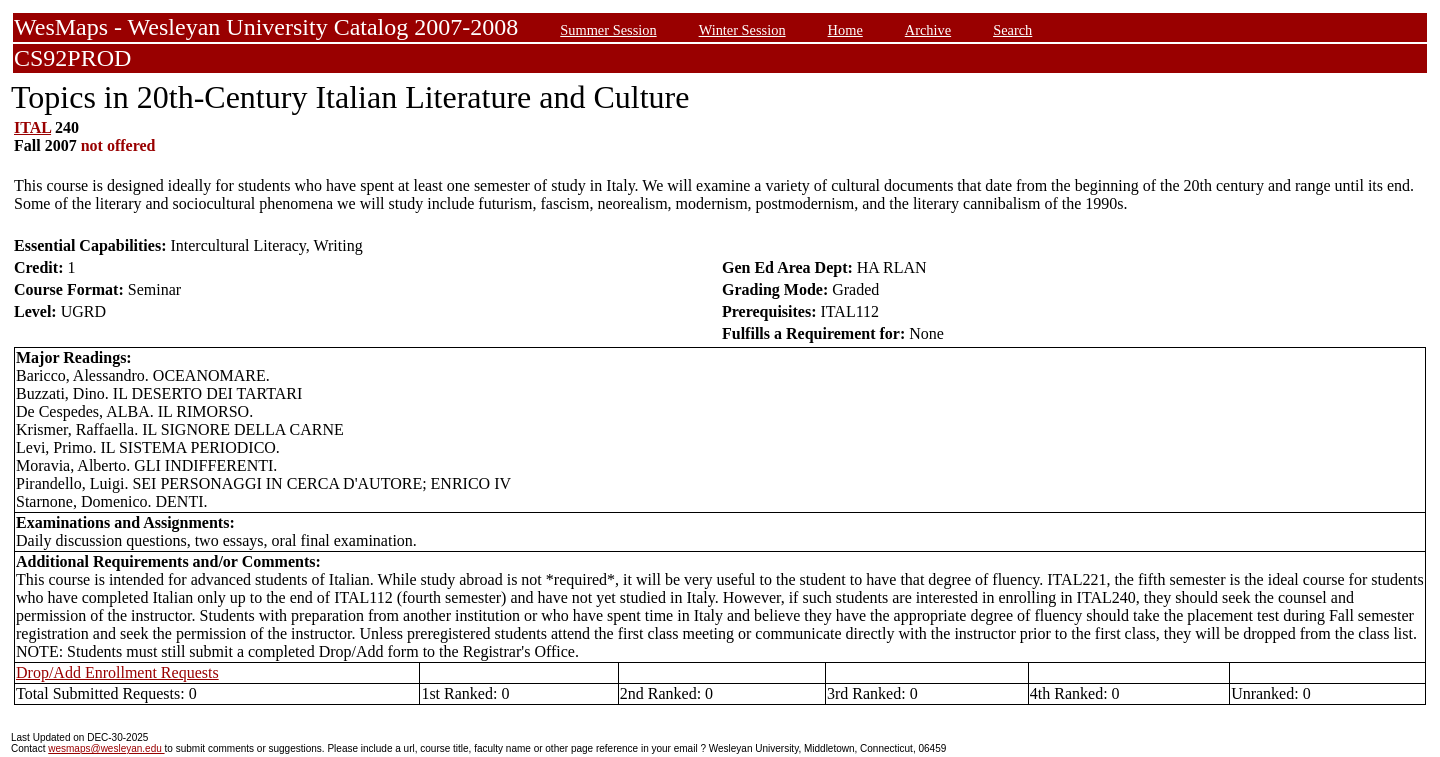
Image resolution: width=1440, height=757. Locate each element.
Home (845, 30)
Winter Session (742, 30)
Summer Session (608, 30)
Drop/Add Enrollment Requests (117, 672)
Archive (928, 30)
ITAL (32, 127)
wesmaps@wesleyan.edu (106, 748)
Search (1012, 30)
